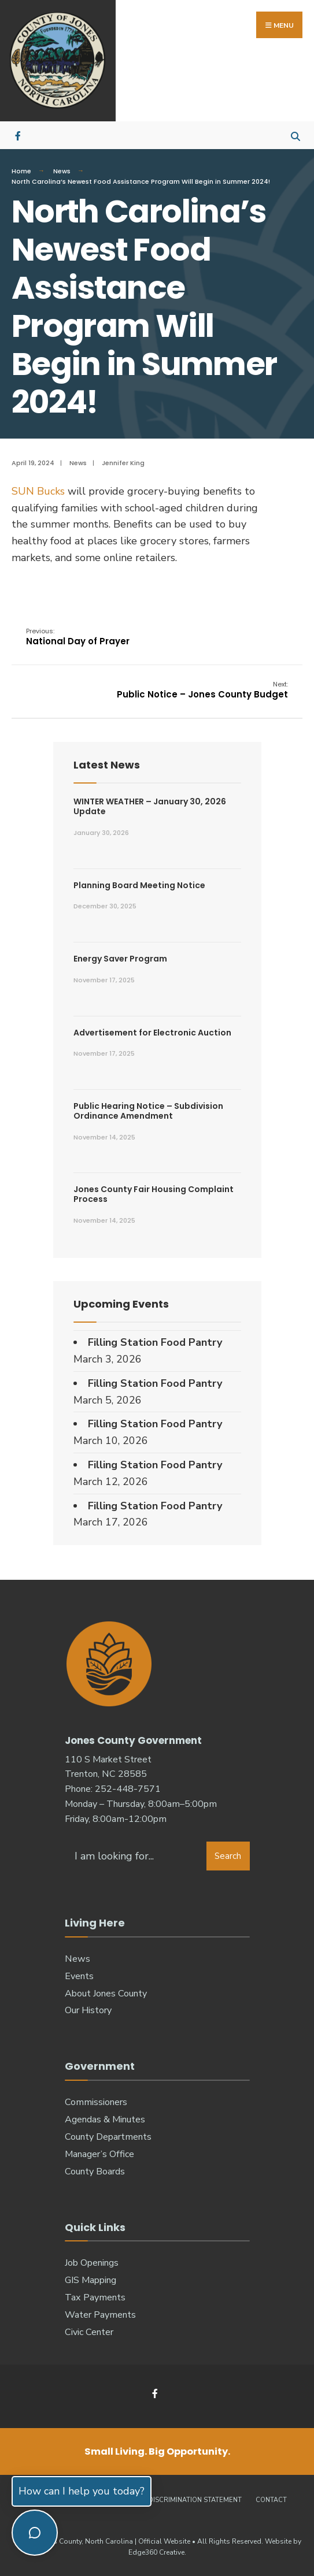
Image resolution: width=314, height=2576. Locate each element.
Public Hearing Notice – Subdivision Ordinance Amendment (148, 1111)
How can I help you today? (82, 2491)
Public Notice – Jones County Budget (202, 690)
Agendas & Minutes (105, 2119)
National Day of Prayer (78, 637)
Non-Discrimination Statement (186, 2500)
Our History (88, 2010)
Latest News (106, 765)
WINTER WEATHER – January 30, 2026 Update (149, 806)
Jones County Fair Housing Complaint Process (153, 1194)
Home (21, 171)
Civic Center (89, 2332)
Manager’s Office (99, 2154)
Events (79, 1976)
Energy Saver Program (120, 958)
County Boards (95, 2171)
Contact (271, 2500)
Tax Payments (95, 2297)
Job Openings (92, 2262)
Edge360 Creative (156, 2552)
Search (228, 1856)
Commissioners (96, 2102)
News (62, 171)
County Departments (108, 2136)
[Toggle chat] (35, 2533)
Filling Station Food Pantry (155, 1342)
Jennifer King (123, 462)
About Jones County (106, 1993)
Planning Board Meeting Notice (139, 885)
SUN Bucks (38, 491)
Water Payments (100, 2314)
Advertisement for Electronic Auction (152, 1032)
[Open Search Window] (295, 135)
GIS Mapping (90, 2280)
